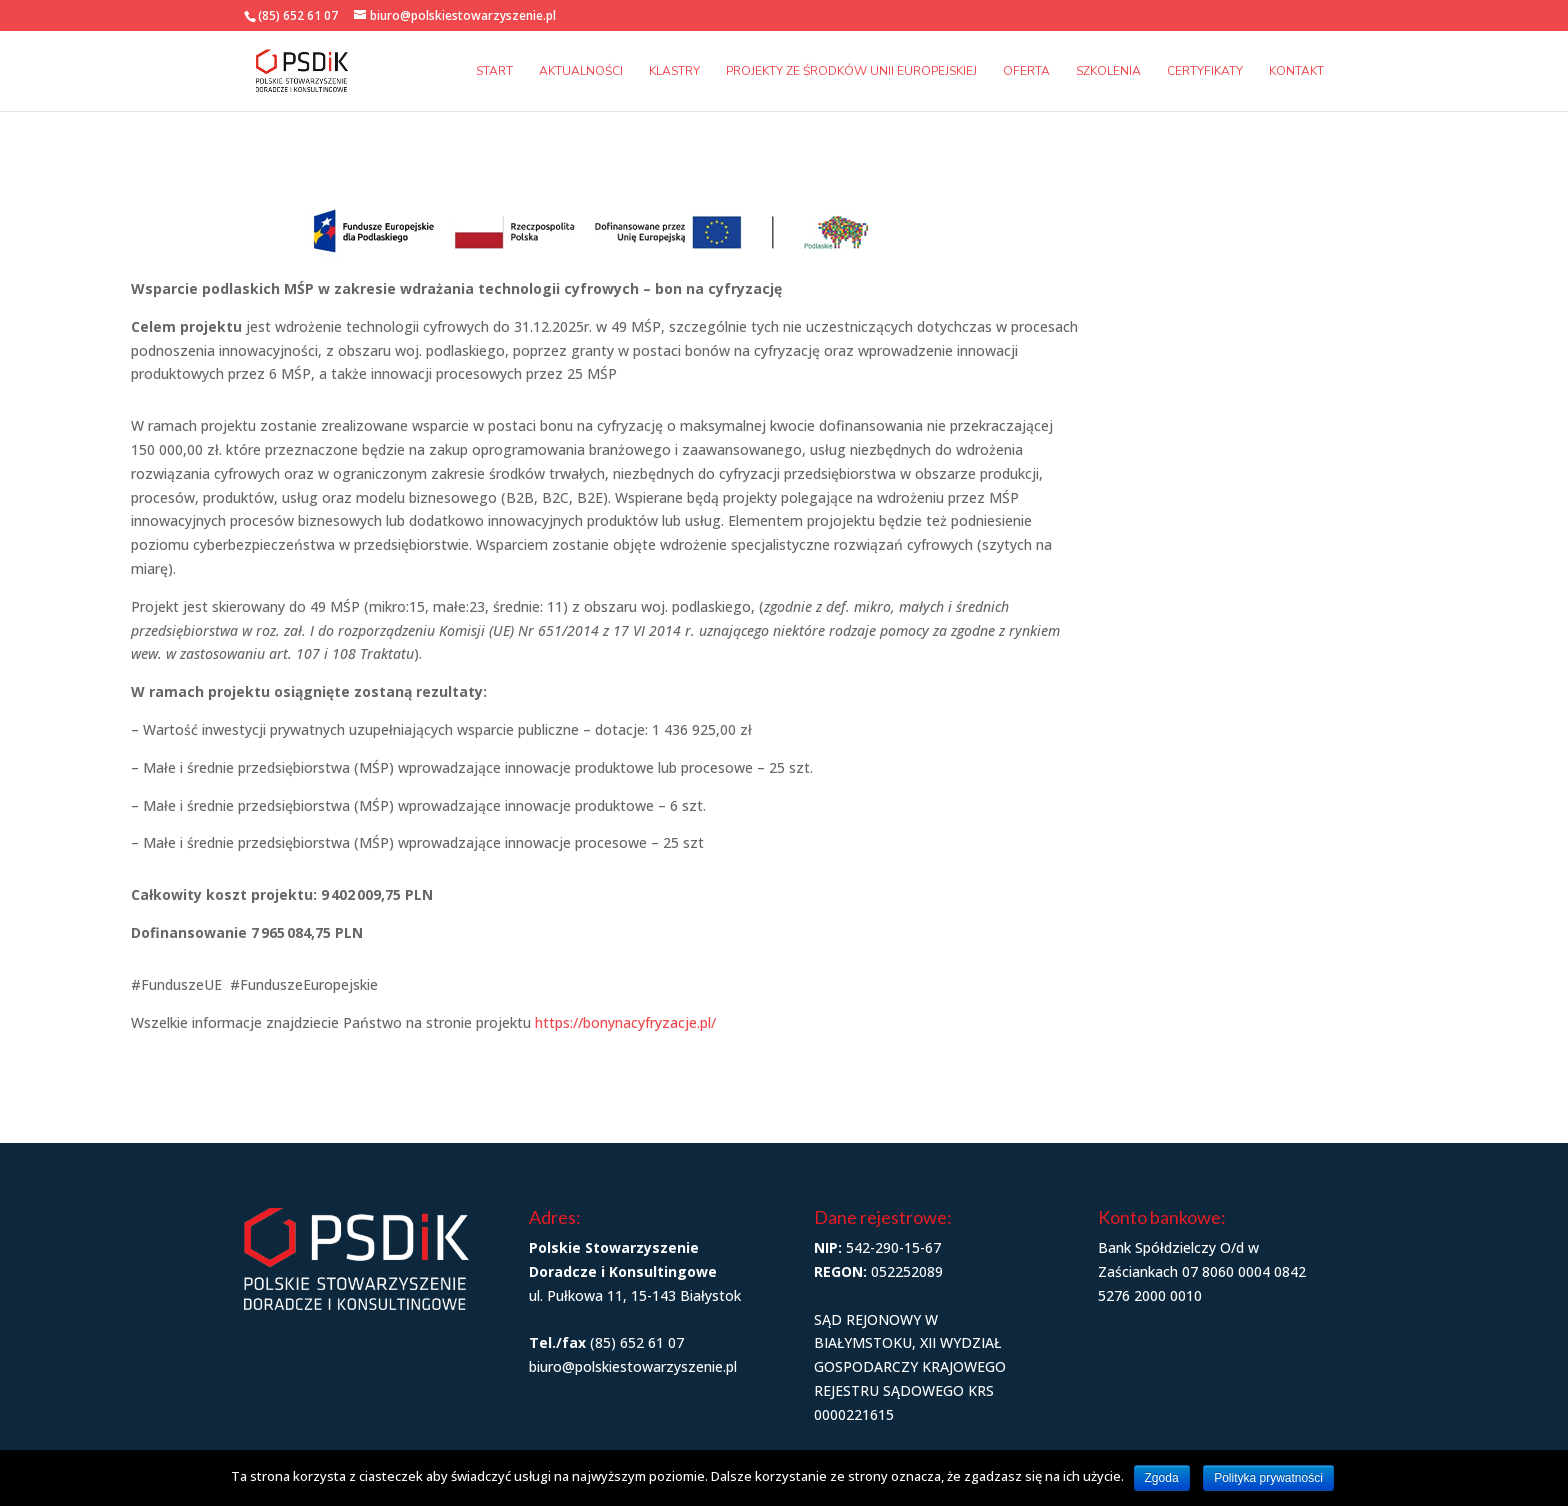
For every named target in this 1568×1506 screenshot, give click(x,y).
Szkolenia (1108, 71)
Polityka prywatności (1268, 1478)
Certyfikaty (1205, 71)
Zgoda (1162, 1478)
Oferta (1026, 71)
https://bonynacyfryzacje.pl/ (625, 1022)
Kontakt (1296, 71)
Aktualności (581, 71)
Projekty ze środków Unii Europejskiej (851, 71)
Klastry (674, 71)
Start (494, 71)
